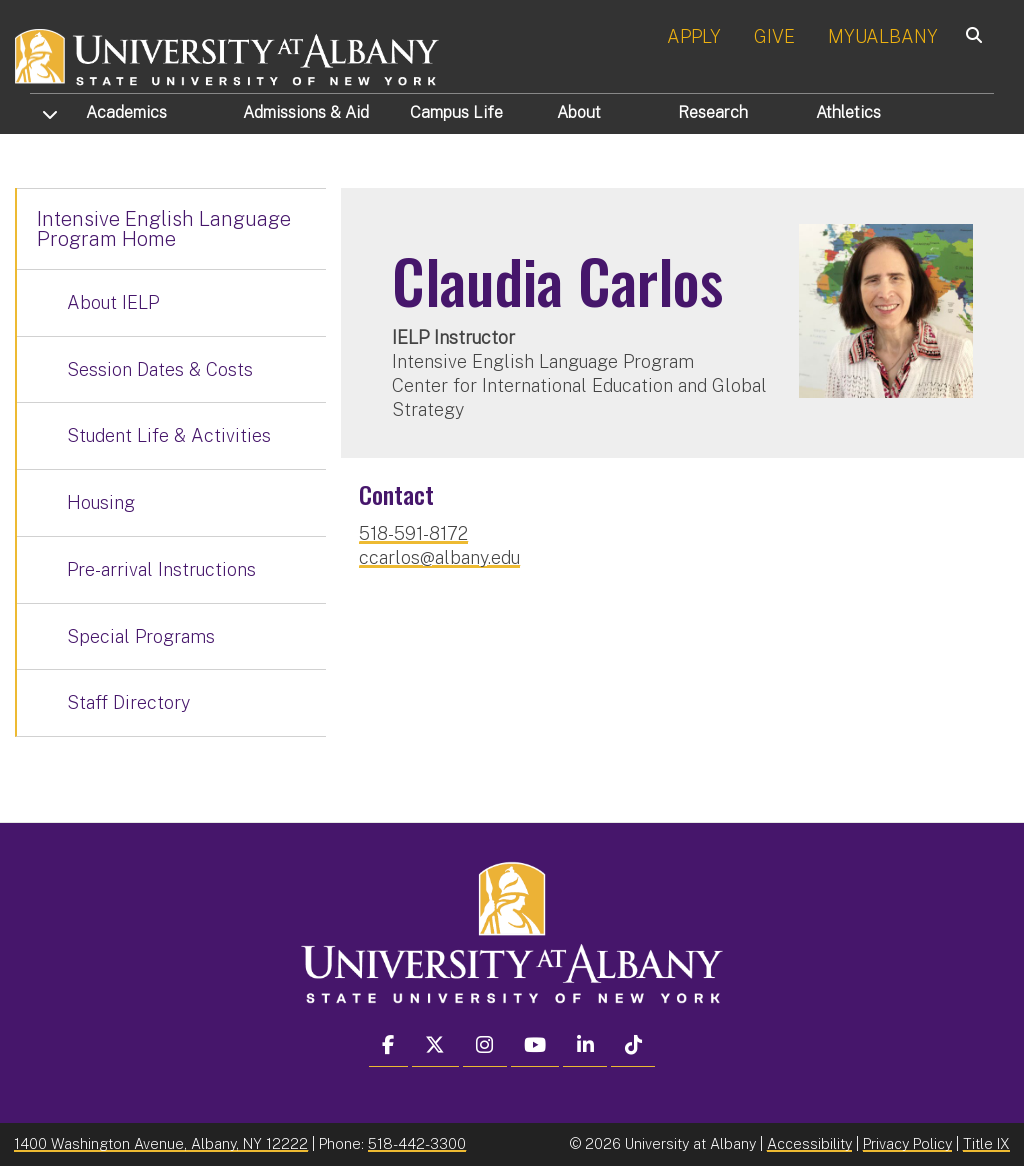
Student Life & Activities (169, 435)
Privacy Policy (907, 1143)
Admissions (306, 112)
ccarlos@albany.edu (439, 557)
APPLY (694, 36)
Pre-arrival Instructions (161, 569)
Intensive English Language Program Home (164, 229)
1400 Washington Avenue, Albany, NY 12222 (161, 1143)
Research (713, 112)
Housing (101, 502)
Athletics (848, 112)
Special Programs (141, 636)
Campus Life (456, 112)
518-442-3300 (417, 1143)
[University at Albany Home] (228, 54)
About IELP (113, 302)
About (579, 112)
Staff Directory (128, 702)
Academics (126, 112)
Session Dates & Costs (160, 369)
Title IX (986, 1143)
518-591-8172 (413, 533)
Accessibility (809, 1143)
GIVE (774, 36)
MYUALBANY (883, 36)
